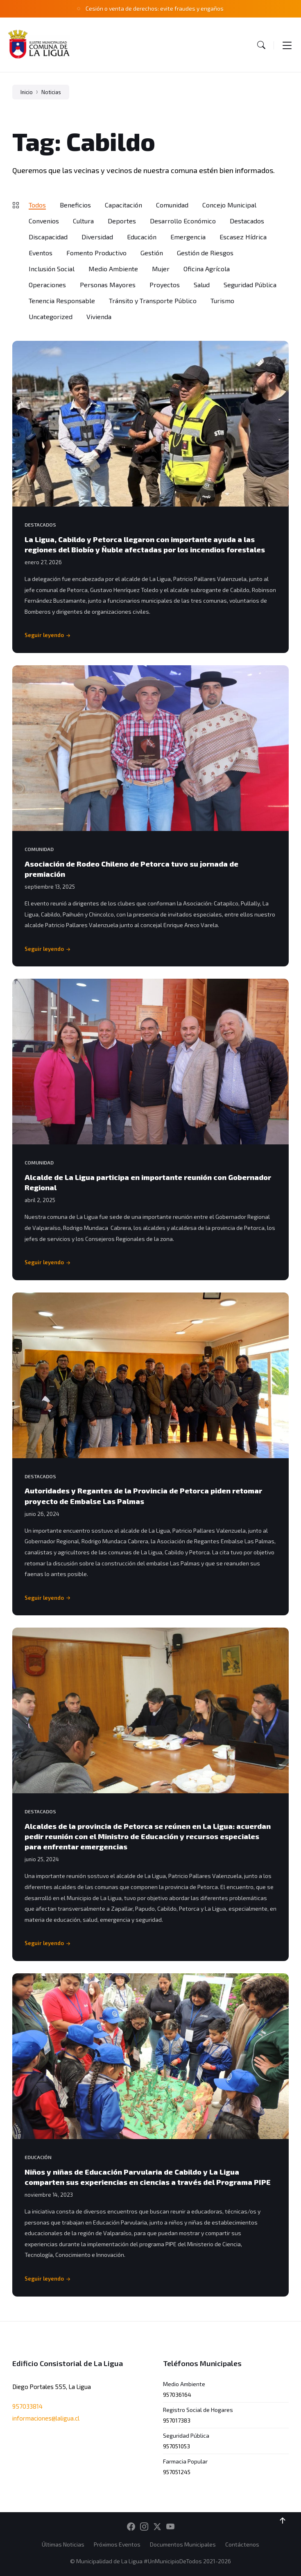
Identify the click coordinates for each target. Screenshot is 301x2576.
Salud (202, 284)
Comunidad (172, 205)
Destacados (247, 221)
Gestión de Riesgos (205, 253)
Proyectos (164, 284)
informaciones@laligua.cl (45, 2418)
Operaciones (47, 284)
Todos (37, 205)
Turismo (222, 300)
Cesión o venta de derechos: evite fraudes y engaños (155, 8)
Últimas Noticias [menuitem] (63, 2544)
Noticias (51, 92)
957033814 (27, 2406)
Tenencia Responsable (62, 300)
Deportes (122, 221)
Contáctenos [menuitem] (242, 2544)
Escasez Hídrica (243, 237)
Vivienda (98, 316)
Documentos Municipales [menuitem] (183, 2544)
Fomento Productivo (96, 253)
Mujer (161, 268)
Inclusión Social (52, 268)
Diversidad (97, 237)
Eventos (40, 253)
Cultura (83, 221)
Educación (141, 237)
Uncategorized (50, 316)
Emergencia (188, 237)
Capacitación (123, 205)
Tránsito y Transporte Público (153, 300)
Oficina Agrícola (206, 268)
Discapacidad (48, 237)
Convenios (44, 221)
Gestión (151, 253)
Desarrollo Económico (183, 221)
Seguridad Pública (250, 284)
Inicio (26, 92)
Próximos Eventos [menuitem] (117, 2544)
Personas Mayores (108, 284)
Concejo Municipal (229, 205)
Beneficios (75, 205)
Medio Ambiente (113, 268)
